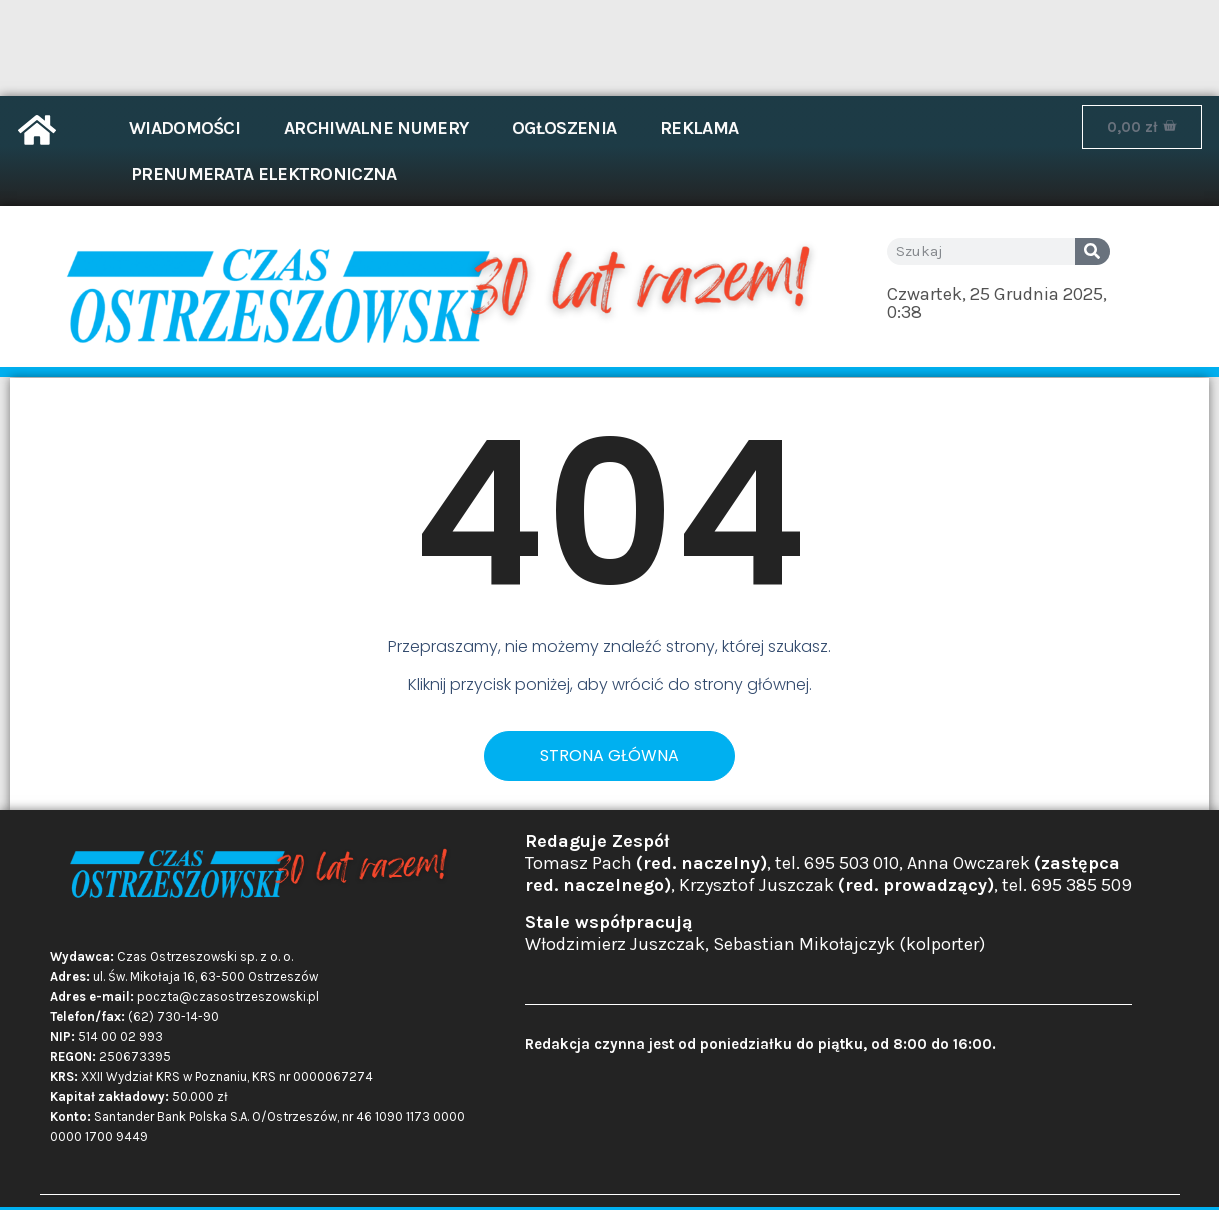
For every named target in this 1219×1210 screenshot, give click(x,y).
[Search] (1092, 251)
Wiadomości (184, 128)
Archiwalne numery (376, 128)
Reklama (699, 128)
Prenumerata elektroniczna (264, 174)
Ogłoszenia (564, 128)
